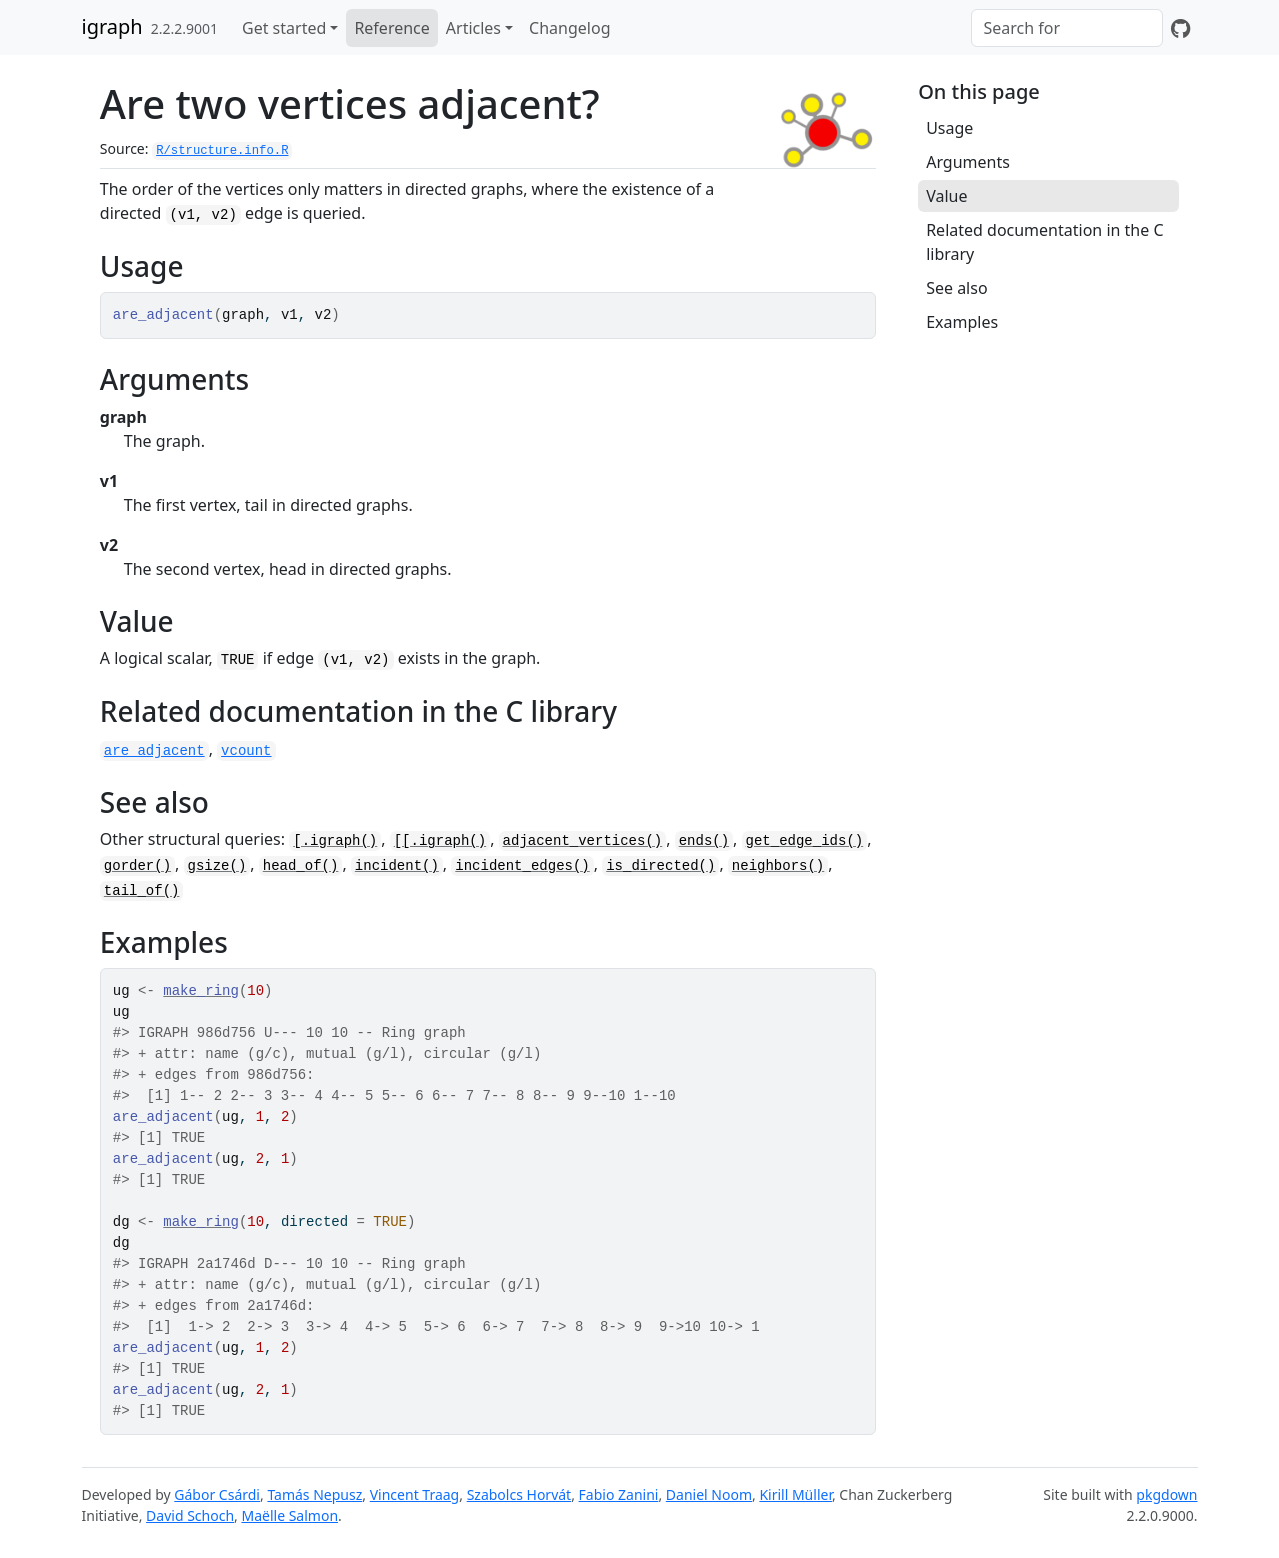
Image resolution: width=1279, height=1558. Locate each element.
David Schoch (190, 1515)
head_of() (301, 866)
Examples (962, 322)
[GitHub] (1180, 28)
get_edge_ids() (805, 841)
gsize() (217, 866)
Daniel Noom (709, 1494)
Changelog (569, 28)
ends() (704, 841)
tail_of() (142, 891)
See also (956, 288)
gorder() (137, 866)
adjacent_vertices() (583, 841)
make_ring (201, 991)
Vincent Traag (415, 1494)
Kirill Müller (795, 1494)
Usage (949, 128)
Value (946, 196)
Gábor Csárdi (217, 1494)
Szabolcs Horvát (519, 1494)
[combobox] (1067, 28)
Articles (473, 28)
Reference (391, 28)
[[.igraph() (440, 841)
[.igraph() (335, 841)
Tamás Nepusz (314, 1494)
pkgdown (1166, 1494)
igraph (112, 26)
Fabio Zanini (619, 1494)
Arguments (968, 162)
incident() (397, 866)
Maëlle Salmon (289, 1515)
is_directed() (660, 866)
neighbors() (778, 866)
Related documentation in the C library (1044, 242)
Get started (284, 28)
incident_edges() (522, 866)
